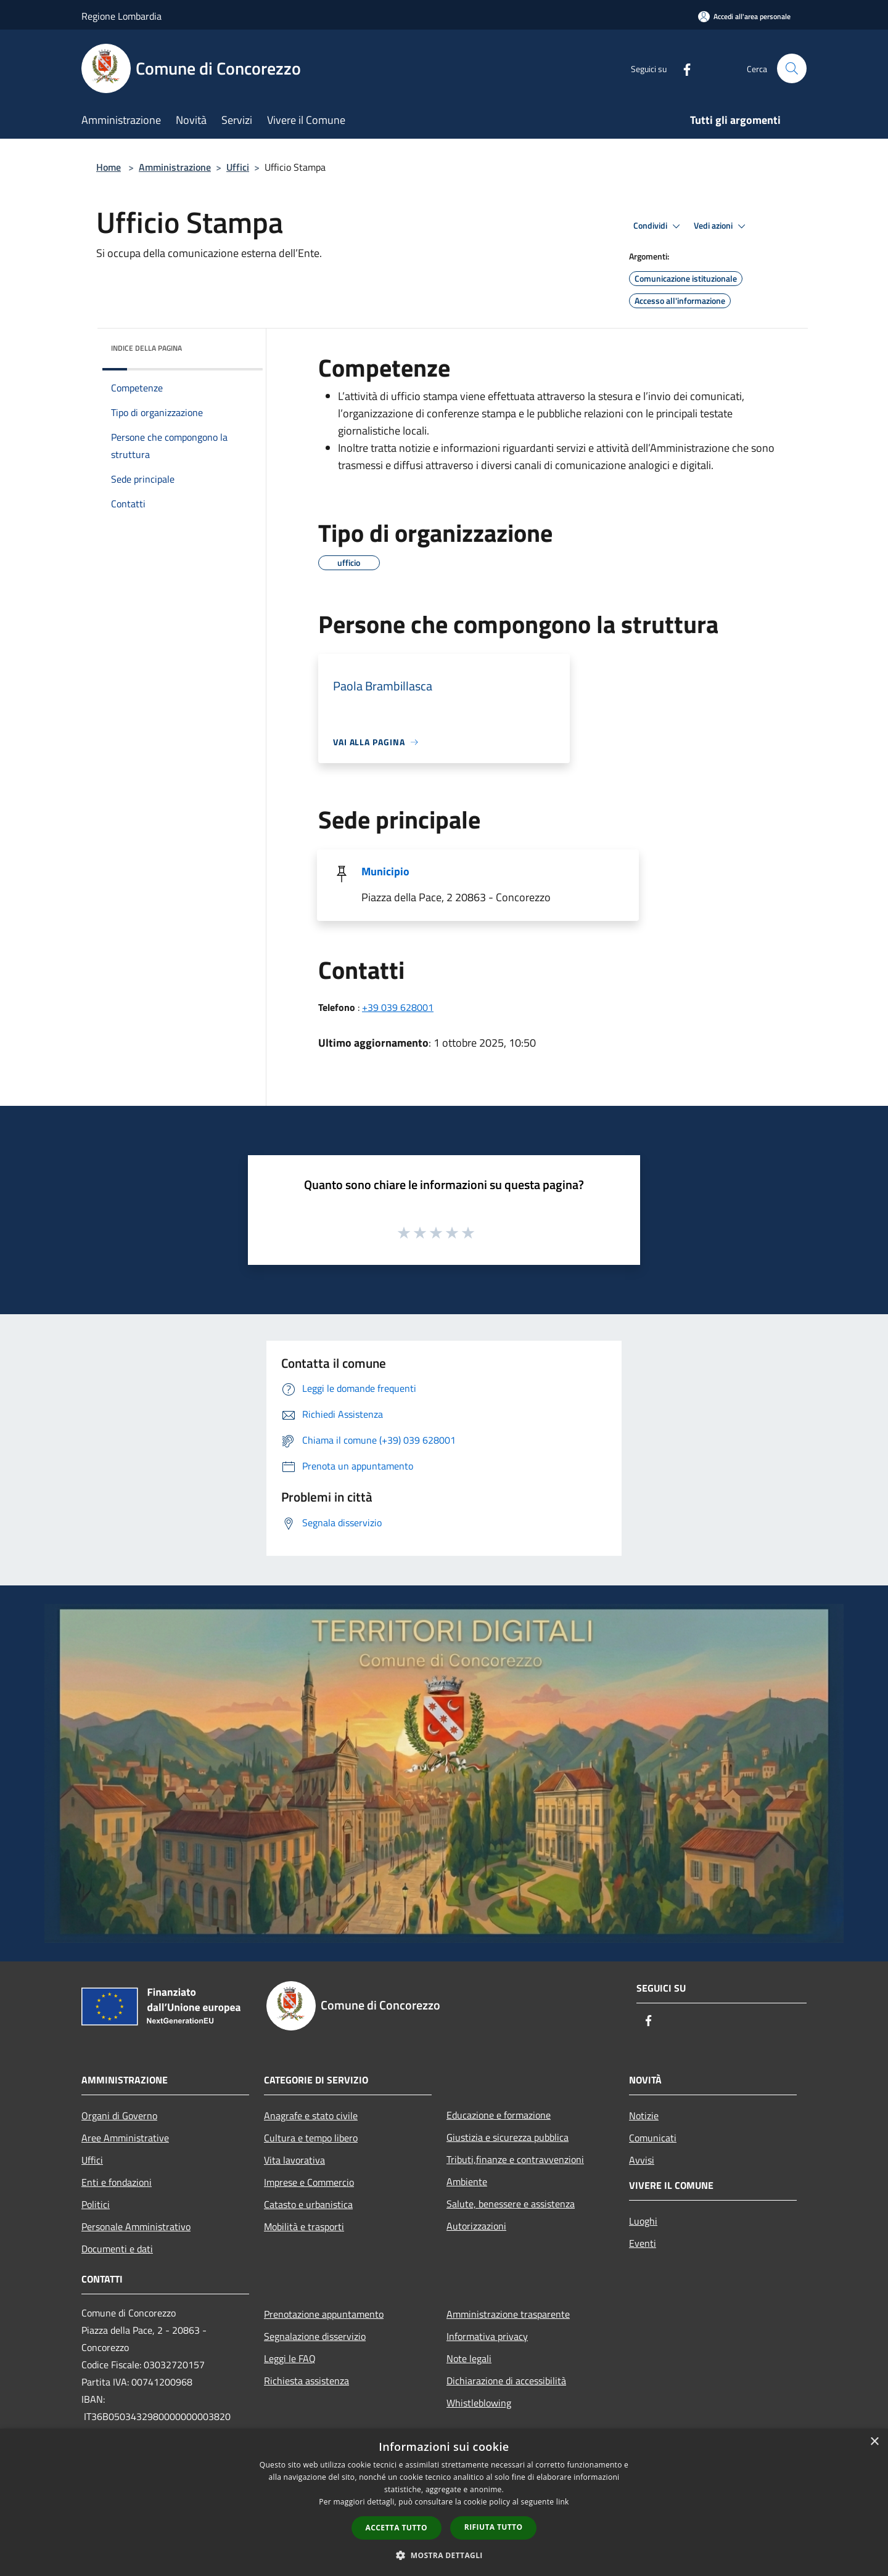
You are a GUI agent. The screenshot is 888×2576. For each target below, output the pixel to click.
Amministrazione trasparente (508, 2314)
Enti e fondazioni (116, 2182)
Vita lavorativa (294, 2160)
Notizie (644, 2115)
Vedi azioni (721, 226)
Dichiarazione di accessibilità (506, 2380)
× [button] (874, 2442)
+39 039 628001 (398, 1007)
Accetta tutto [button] (396, 2527)
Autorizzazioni (476, 2225)
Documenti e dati (117, 2248)
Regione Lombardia (121, 16)
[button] (444, 2555)
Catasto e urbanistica (308, 2204)
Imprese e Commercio (309, 2182)
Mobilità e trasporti (304, 2226)
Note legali (468, 2358)
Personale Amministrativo (136, 2226)
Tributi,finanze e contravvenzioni (515, 2159)
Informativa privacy (487, 2336)
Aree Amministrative (125, 2137)
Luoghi (643, 2221)
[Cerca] (792, 68)
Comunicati (652, 2137)
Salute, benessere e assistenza (510, 2203)
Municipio (385, 871)
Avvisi (641, 2160)
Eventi (642, 2243)
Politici (95, 2204)
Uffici (237, 167)
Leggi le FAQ (290, 2358)
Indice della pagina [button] (146, 348)
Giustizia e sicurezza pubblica (507, 2137)
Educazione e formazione (498, 2115)
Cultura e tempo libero (311, 2137)
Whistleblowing (478, 2402)
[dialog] (444, 2502)
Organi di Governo (119, 2115)
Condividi (658, 226)
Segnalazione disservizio (315, 2336)
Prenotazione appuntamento (324, 2314)
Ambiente (466, 2181)
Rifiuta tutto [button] (493, 2527)
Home (108, 167)
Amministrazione (175, 167)
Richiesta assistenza (306, 2380)
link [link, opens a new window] (562, 2501)
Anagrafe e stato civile (311, 2115)
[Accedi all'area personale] (744, 16)
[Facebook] (682, 68)
